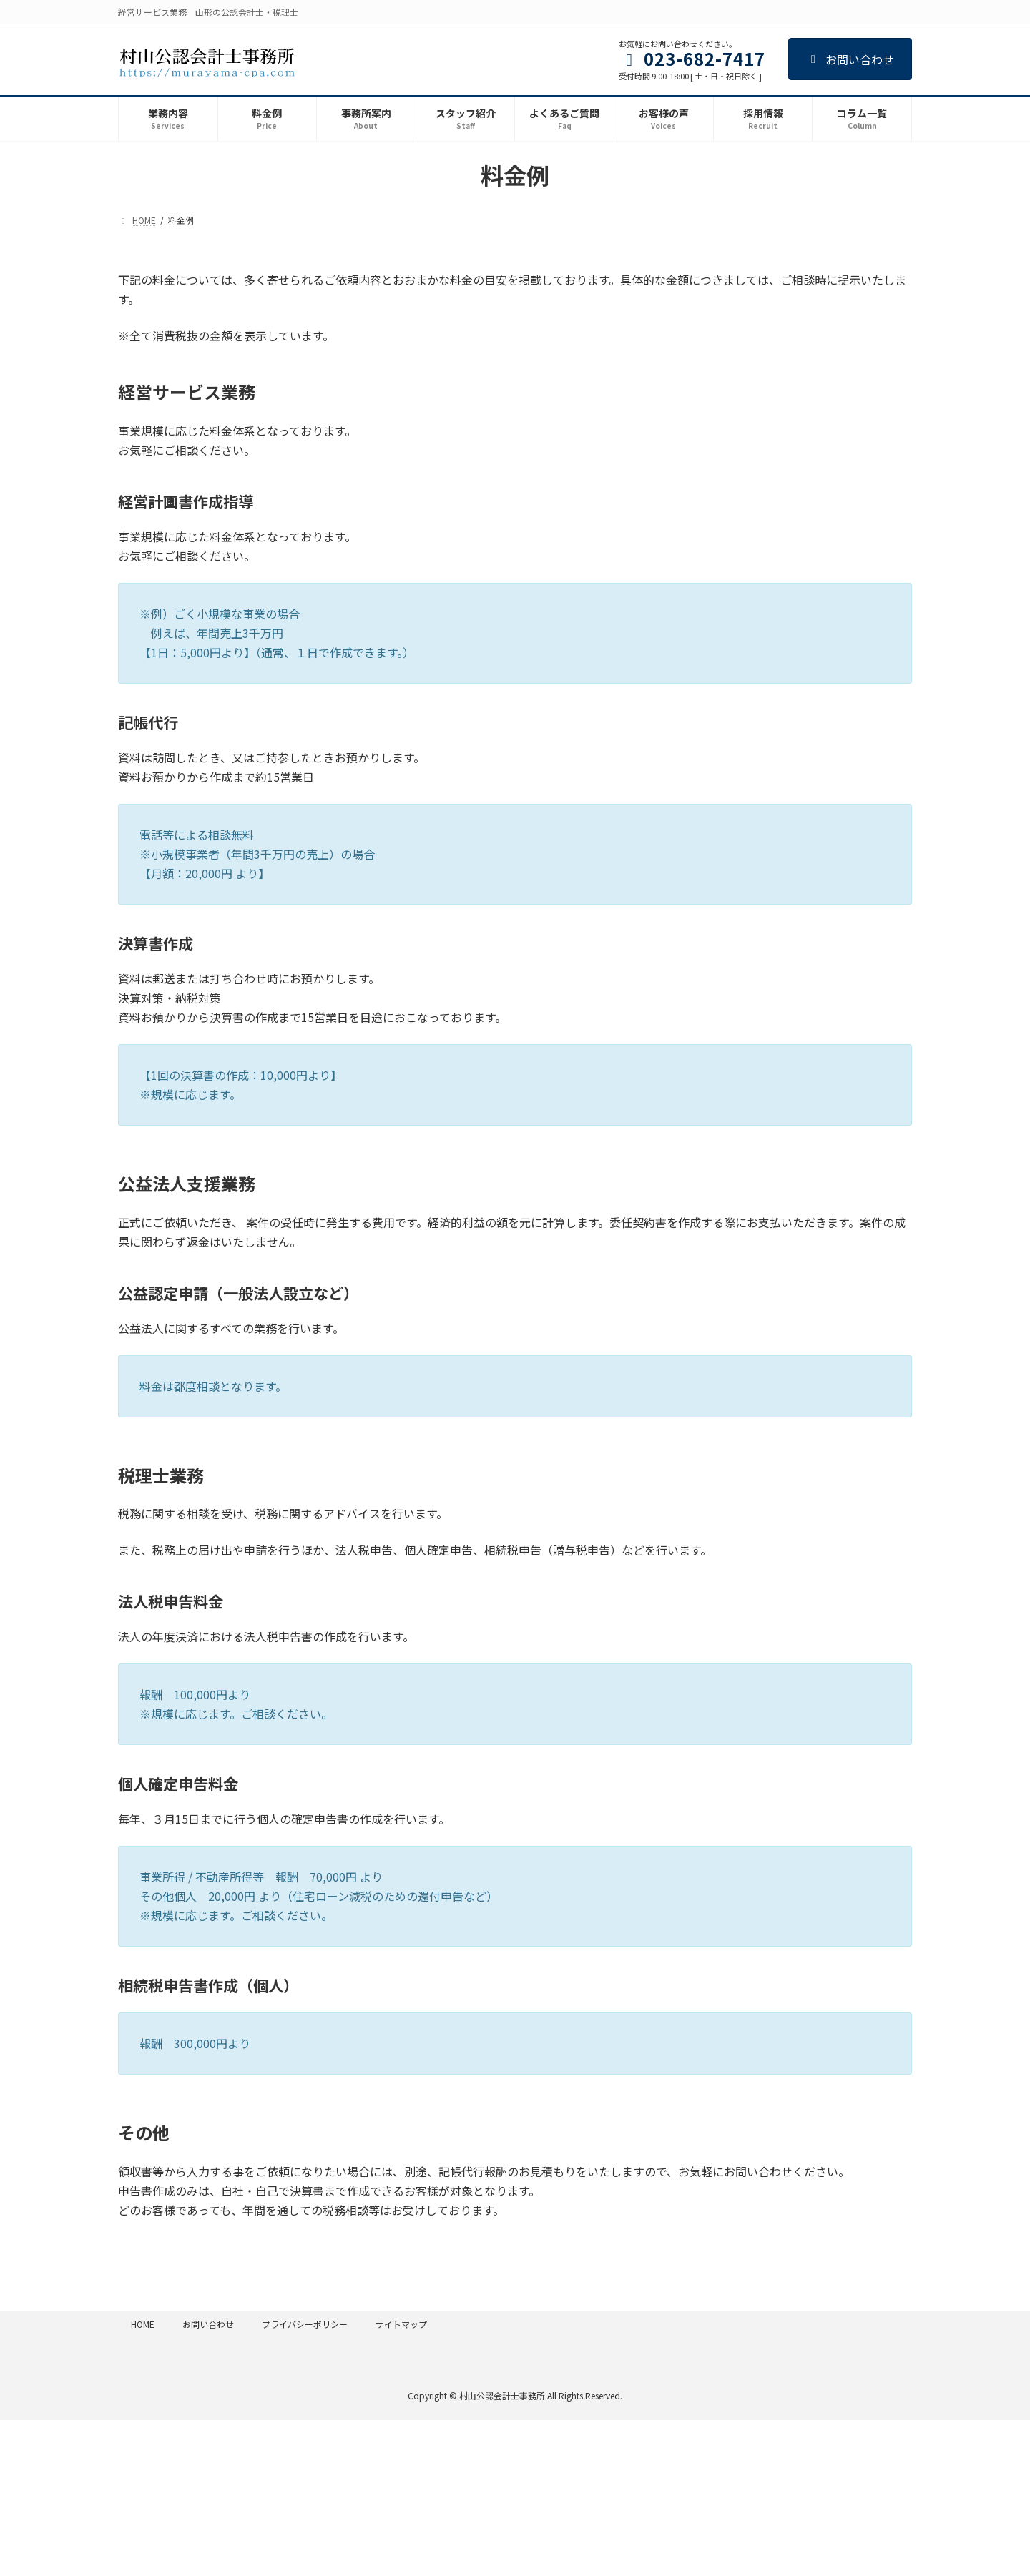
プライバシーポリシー (305, 2324)
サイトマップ (401, 2324)
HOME (142, 2324)
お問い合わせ (850, 59)
